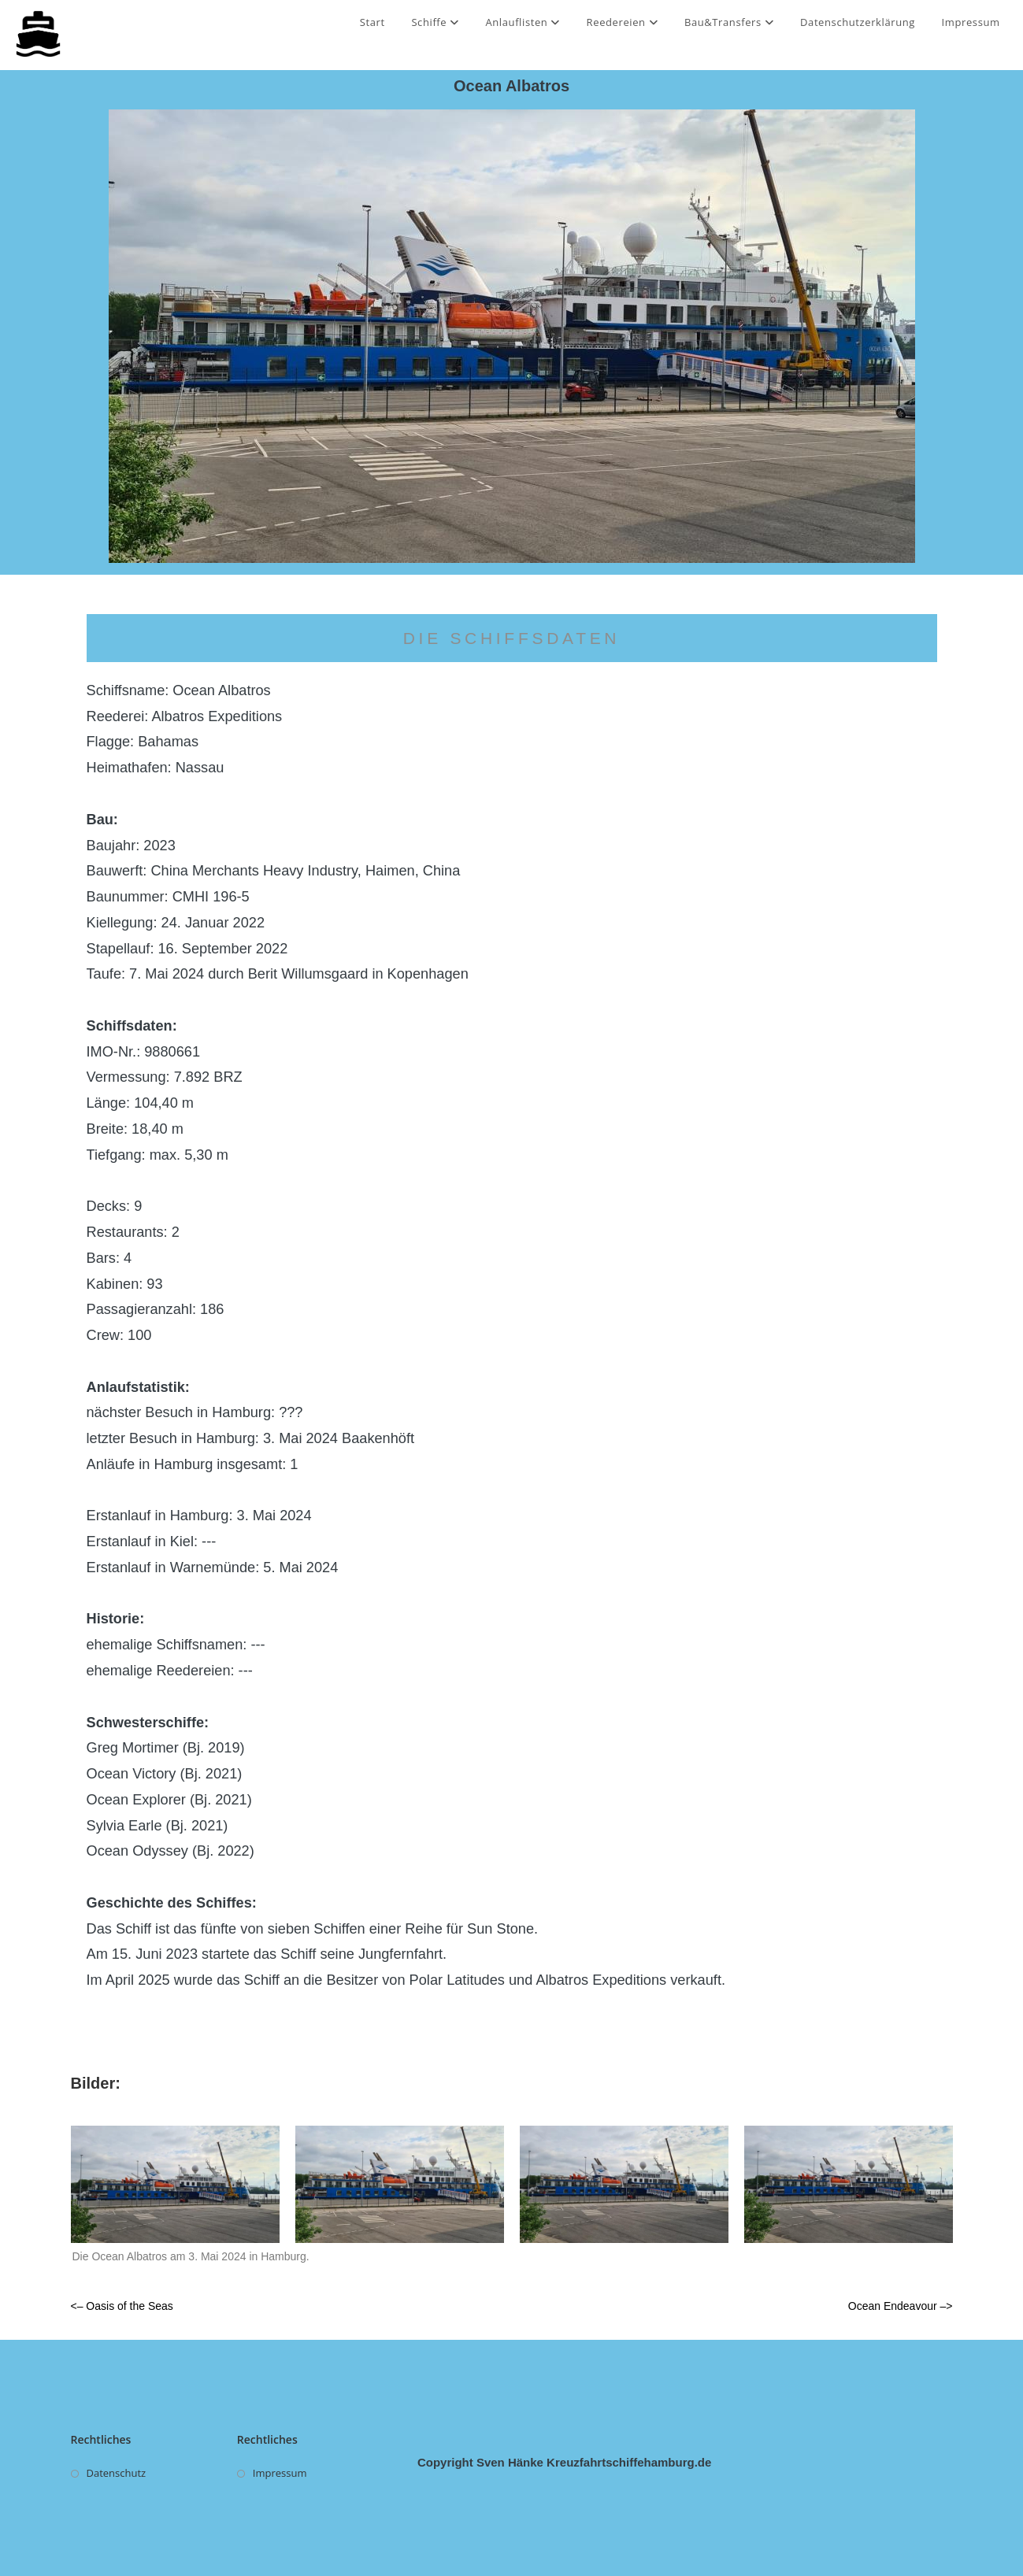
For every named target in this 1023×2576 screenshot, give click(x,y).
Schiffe (434, 22)
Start (372, 22)
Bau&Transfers (729, 22)
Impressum (971, 22)
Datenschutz (116, 2473)
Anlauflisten (522, 22)
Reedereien (622, 22)
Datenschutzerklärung (857, 22)
